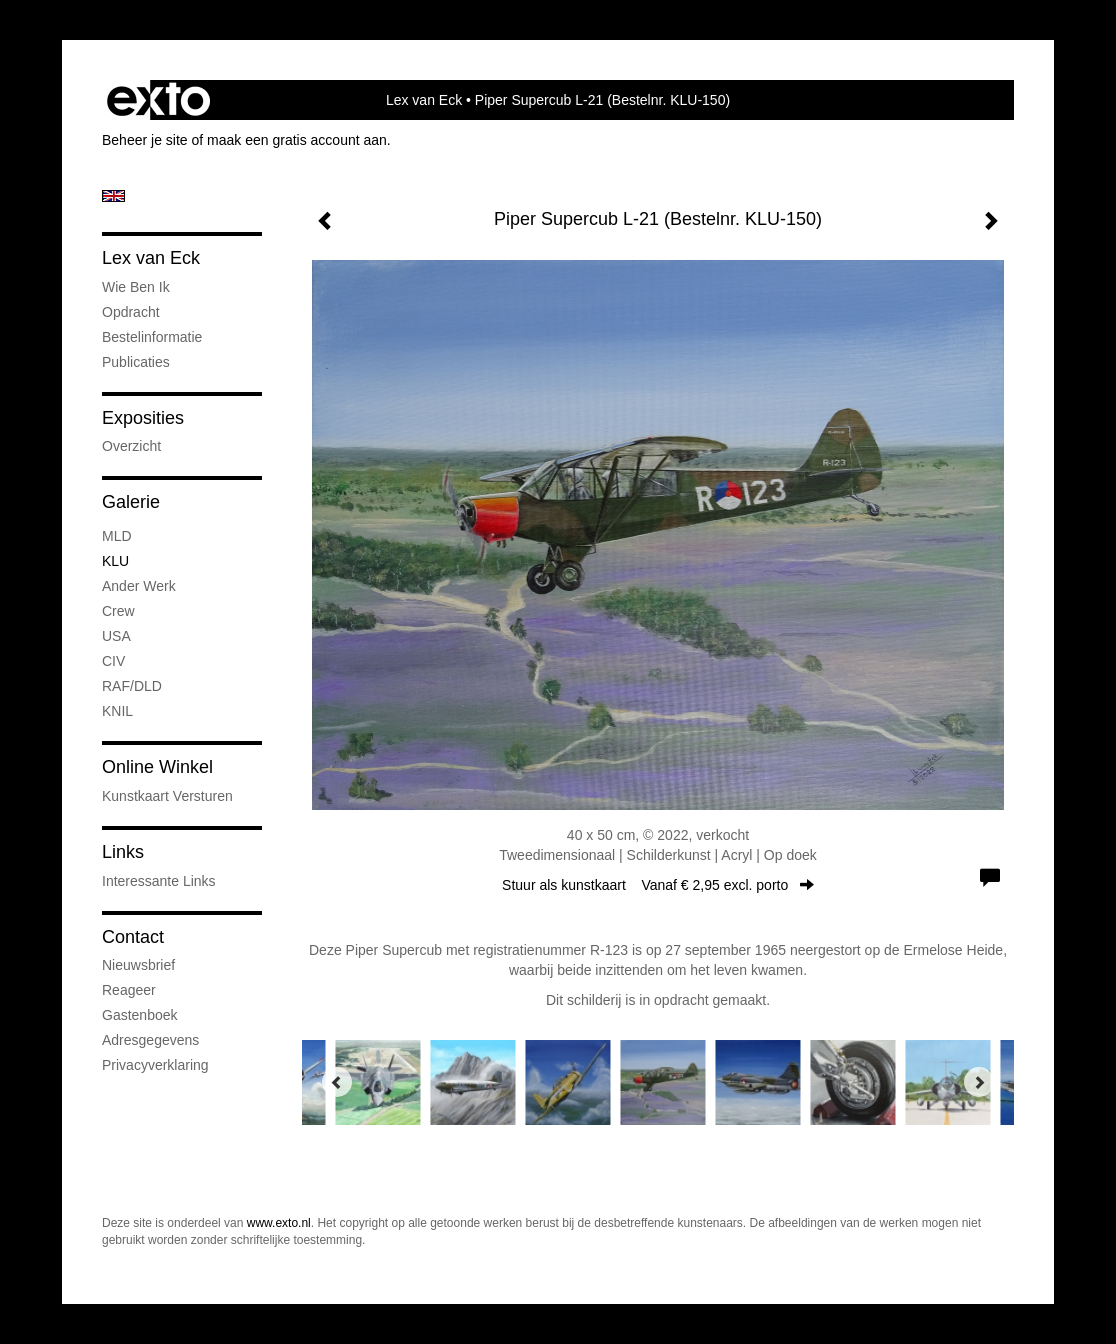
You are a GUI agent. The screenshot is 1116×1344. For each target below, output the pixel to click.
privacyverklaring (155, 1065)
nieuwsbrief (138, 965)
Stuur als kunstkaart (658, 885)
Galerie (131, 502)
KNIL (117, 711)
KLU (115, 561)
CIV (113, 661)
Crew (118, 611)
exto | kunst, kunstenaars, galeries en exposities (158, 100)
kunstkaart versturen (167, 796)
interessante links (159, 881)
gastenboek (140, 1015)
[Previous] (337, 1082)
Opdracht (131, 312)
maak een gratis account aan (297, 140)
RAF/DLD (132, 686)
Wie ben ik (136, 287)
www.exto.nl (279, 1223)
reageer (129, 990)
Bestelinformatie (152, 337)
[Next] (979, 1082)
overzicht (131, 446)
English (113, 196)
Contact (133, 937)
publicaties (136, 362)
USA (116, 636)
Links (123, 852)
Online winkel (157, 767)
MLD (117, 536)
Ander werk (139, 586)
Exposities (143, 418)
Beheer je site (145, 140)
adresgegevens (150, 1040)
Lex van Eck (424, 100)
